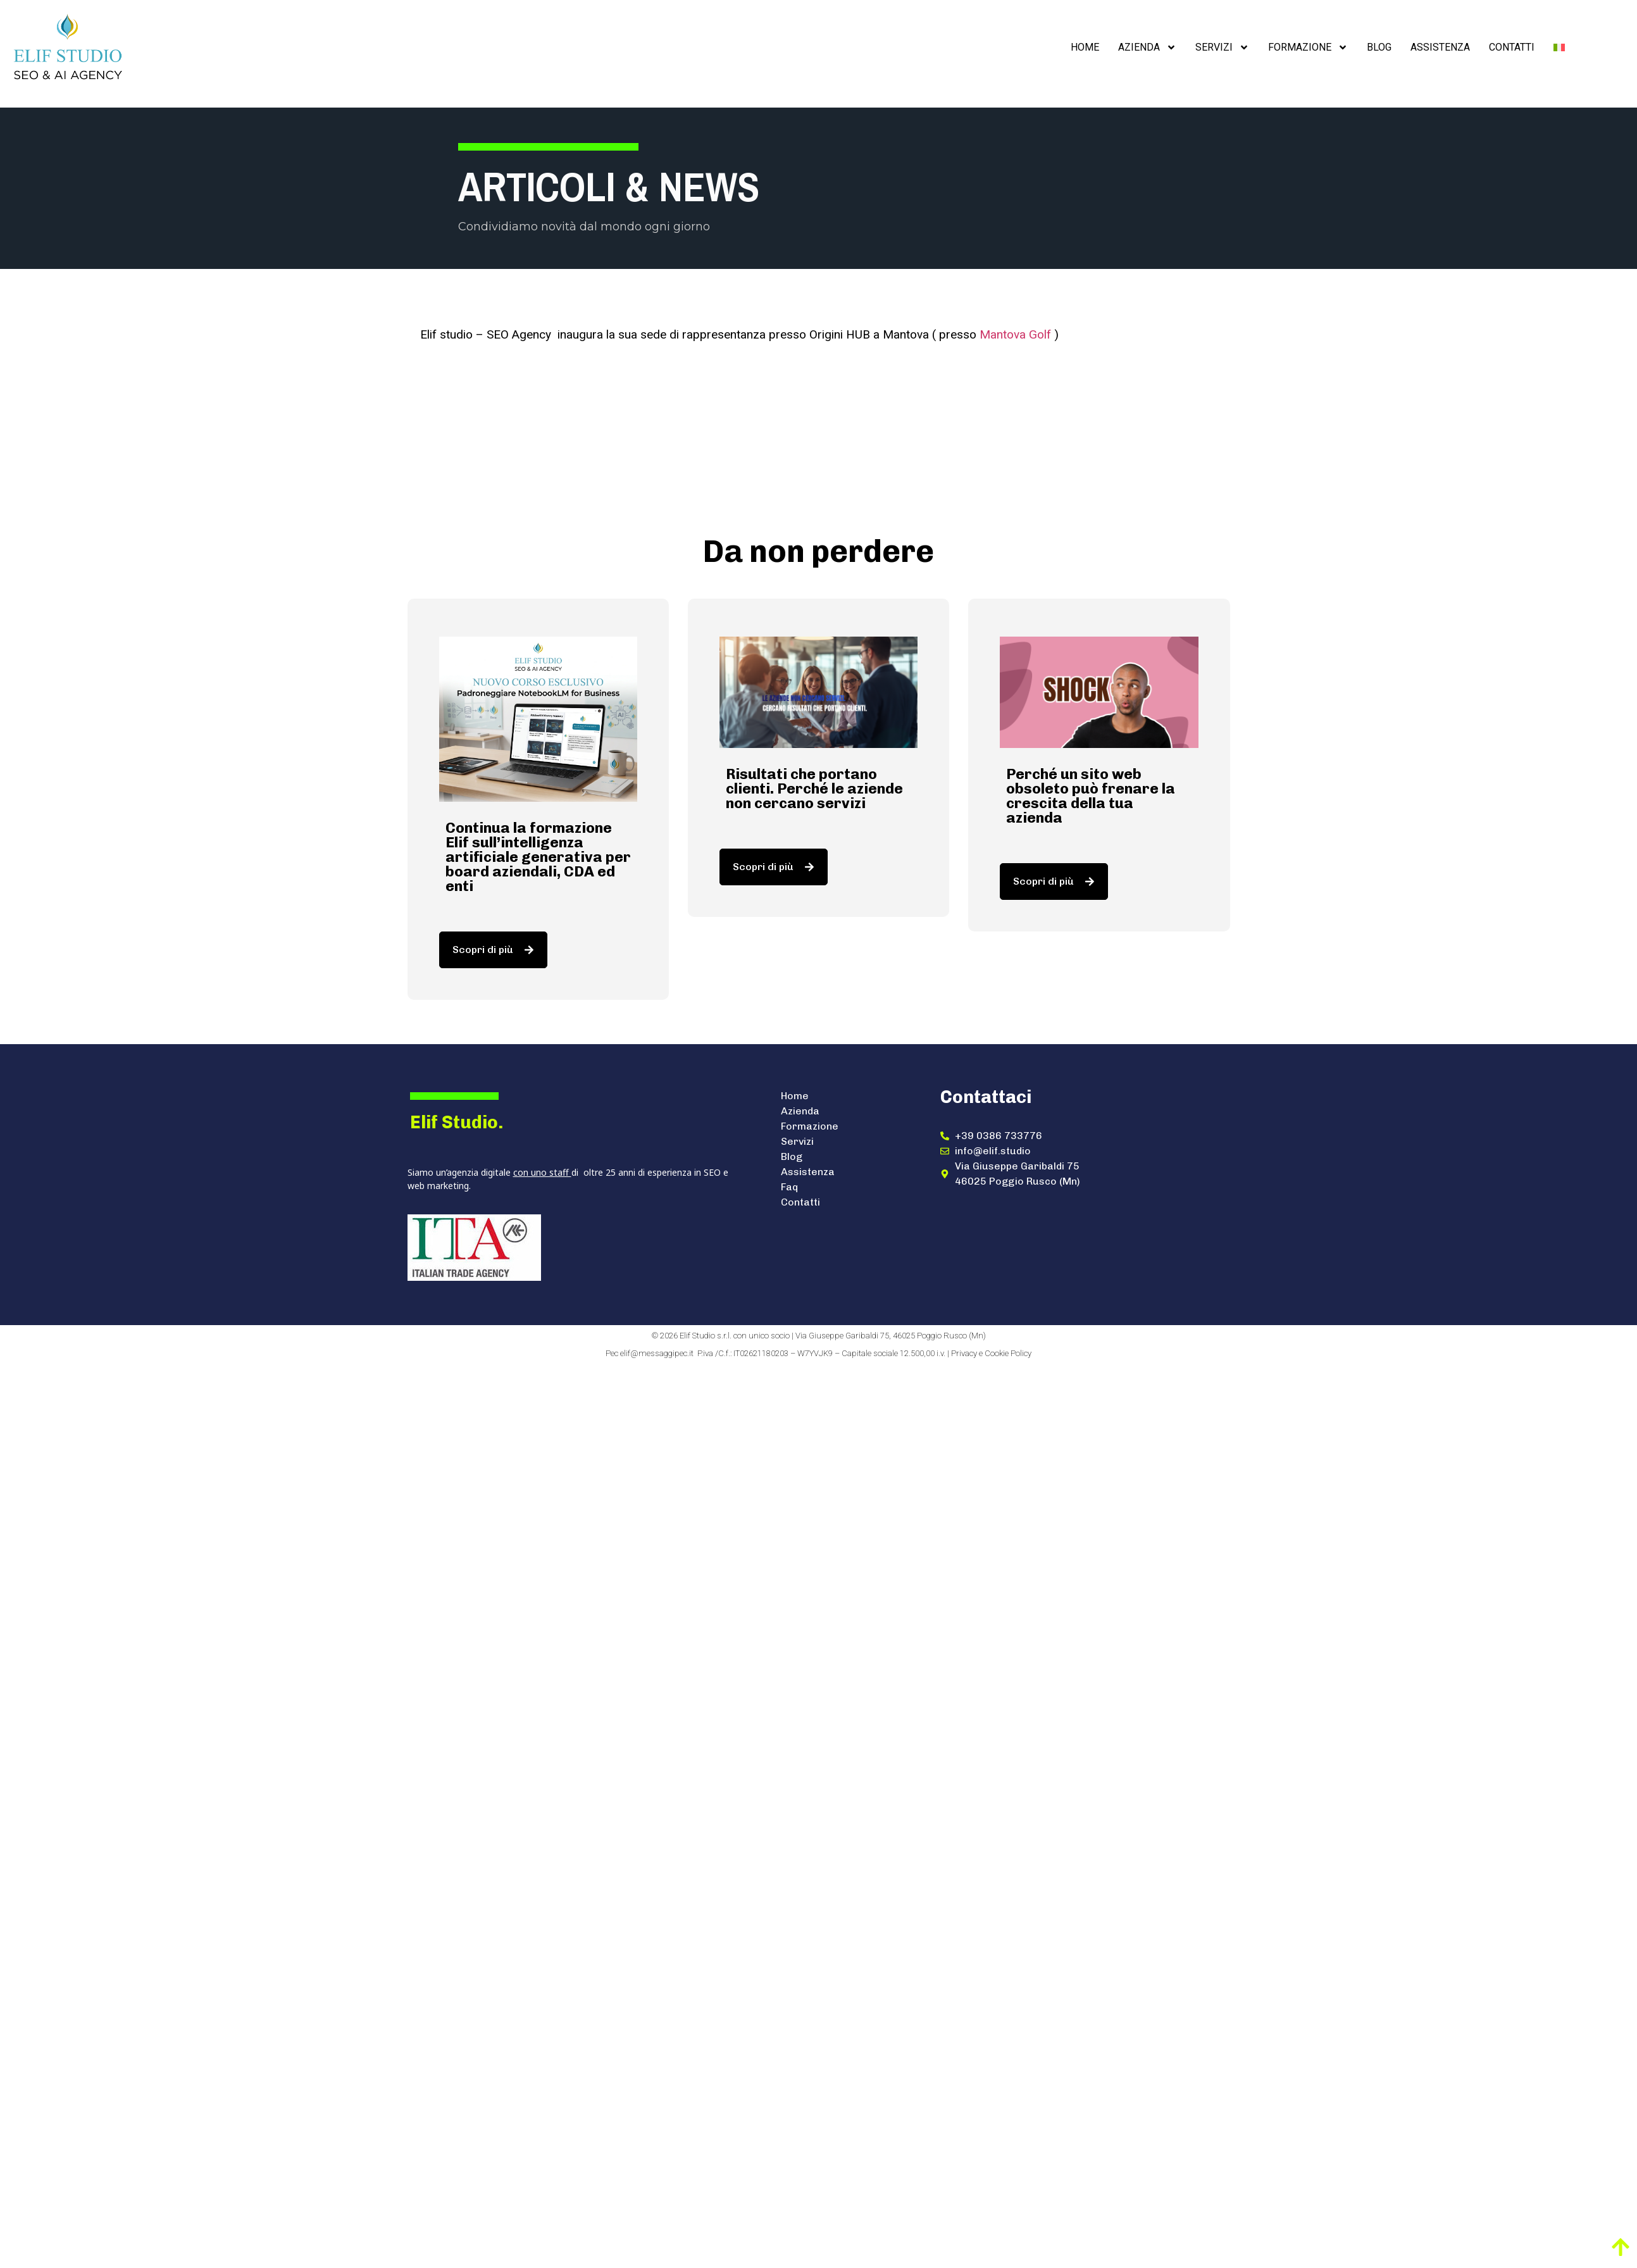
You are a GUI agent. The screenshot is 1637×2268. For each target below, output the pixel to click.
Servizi (1222, 47)
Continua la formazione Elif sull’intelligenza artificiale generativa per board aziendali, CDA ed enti (538, 857)
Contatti (1511, 47)
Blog (1379, 47)
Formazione (1308, 47)
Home (1085, 47)
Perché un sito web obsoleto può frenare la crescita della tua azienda (1090, 795)
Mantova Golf (1015, 334)
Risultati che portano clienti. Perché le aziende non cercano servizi (814, 788)
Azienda (1147, 47)
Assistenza (1440, 47)
